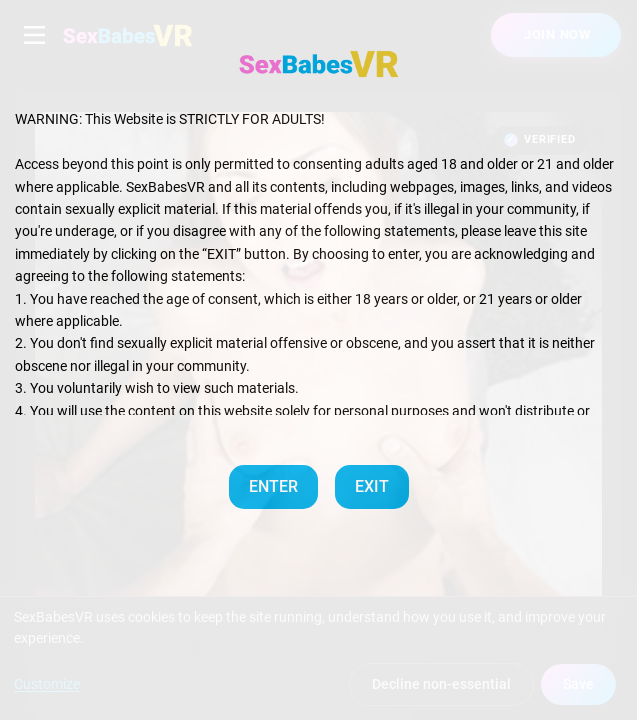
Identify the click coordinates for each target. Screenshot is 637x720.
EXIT (372, 486)
